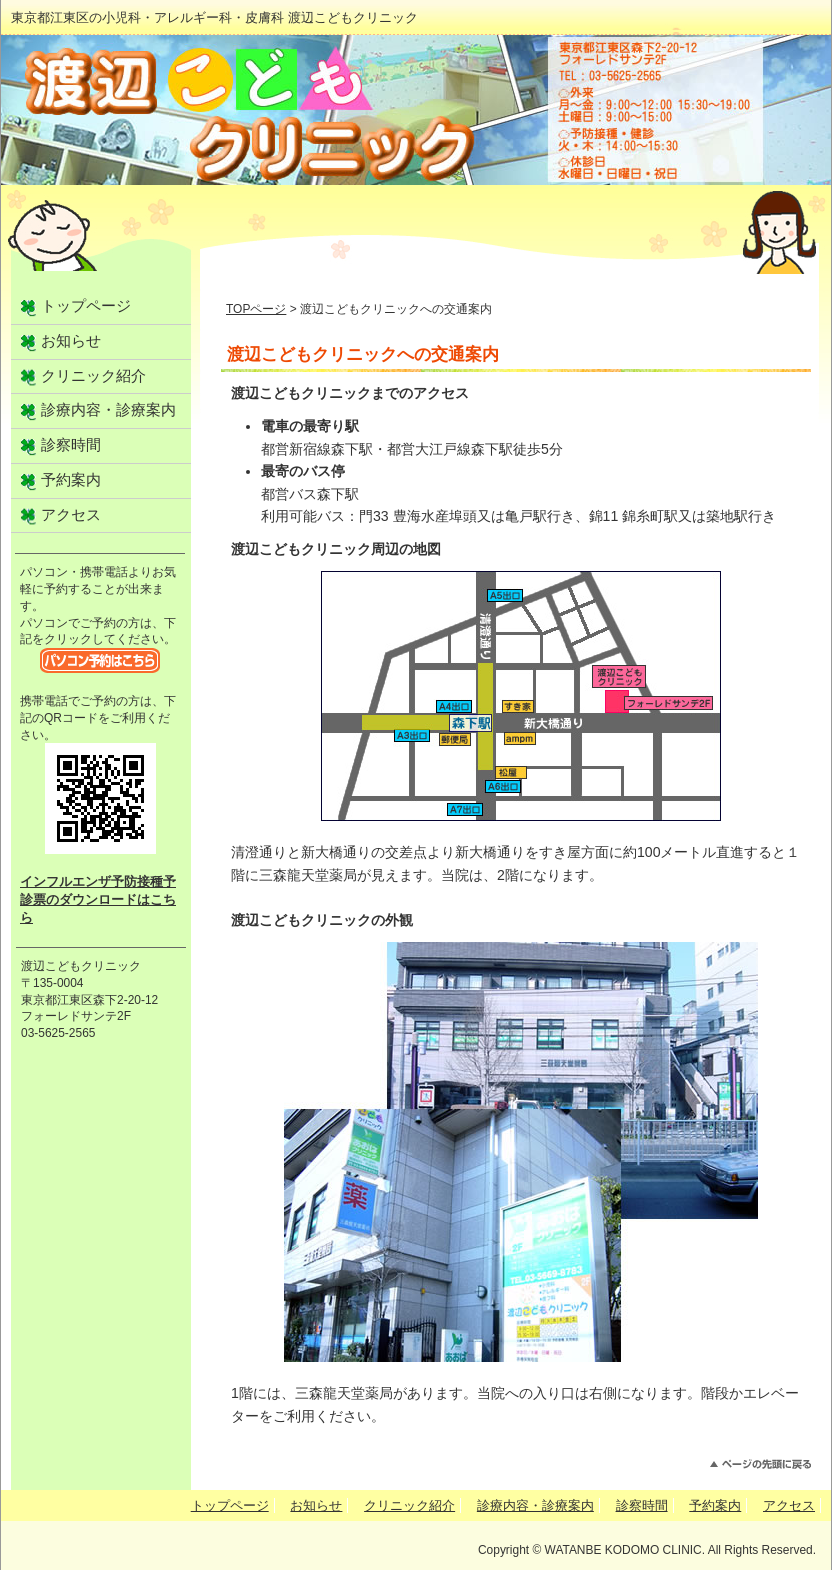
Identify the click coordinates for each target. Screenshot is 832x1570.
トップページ (86, 306)
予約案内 (71, 480)
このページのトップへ (760, 1464)
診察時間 (71, 445)
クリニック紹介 (93, 376)
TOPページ (256, 309)
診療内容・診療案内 (108, 410)
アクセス (71, 515)
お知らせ (71, 341)
